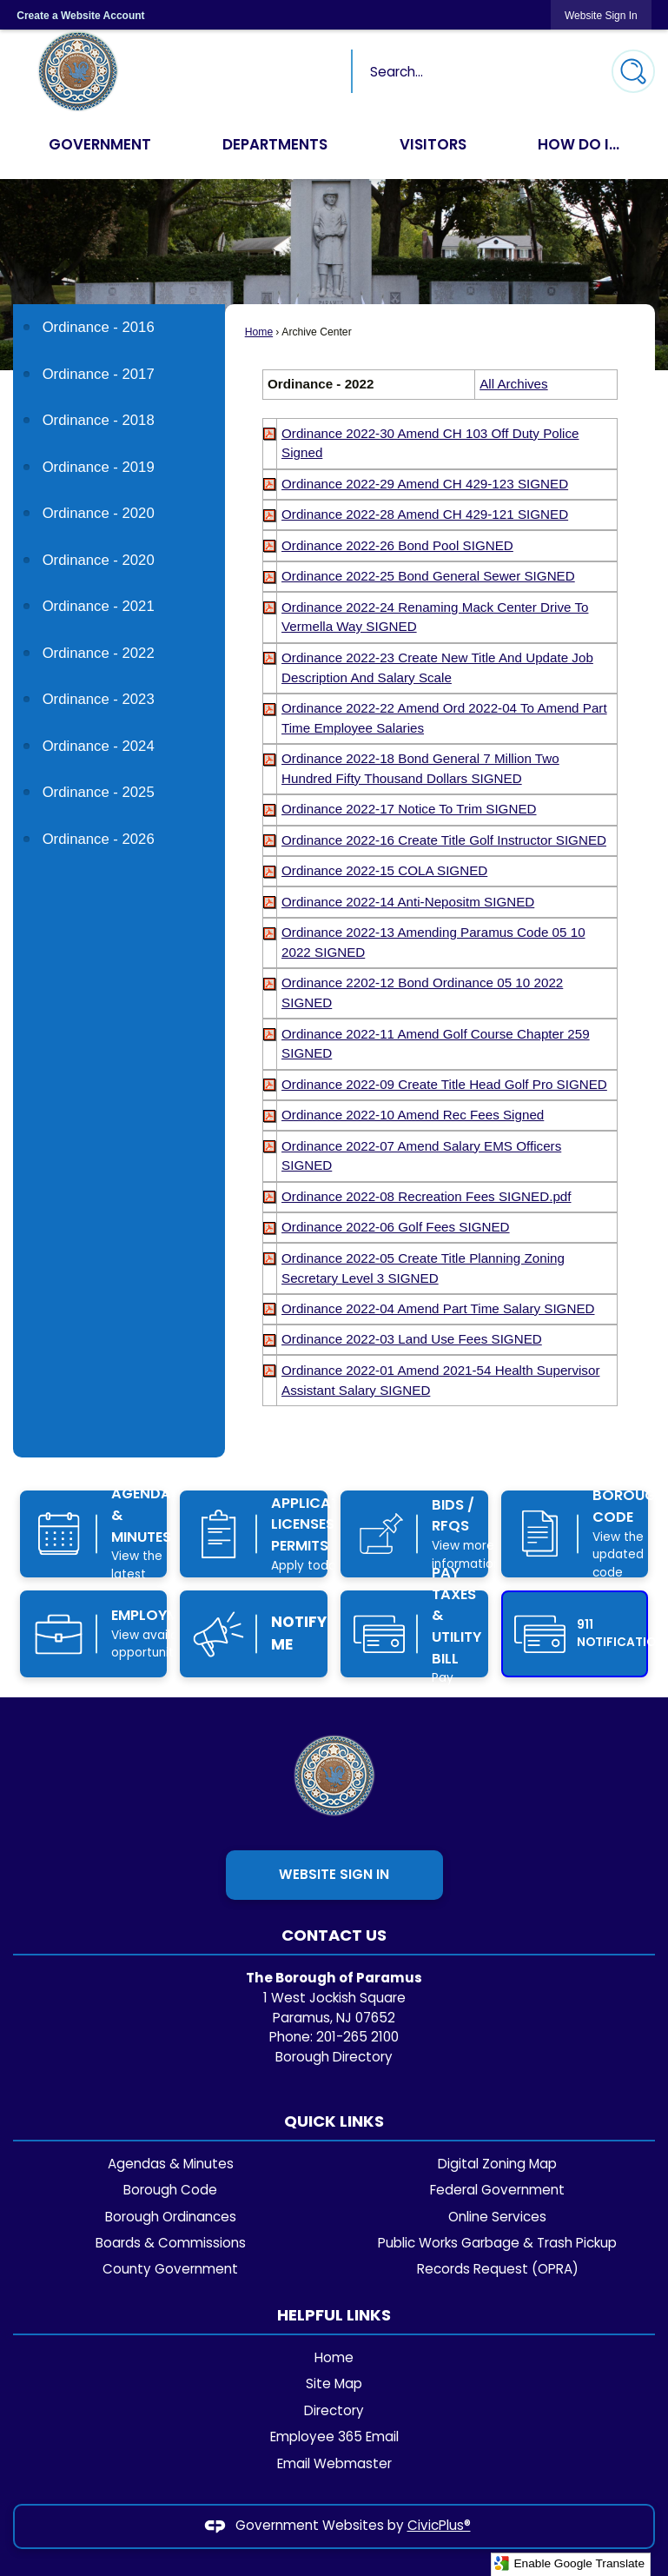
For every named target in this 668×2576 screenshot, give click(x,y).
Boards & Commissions (171, 2243)
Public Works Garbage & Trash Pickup (497, 2243)
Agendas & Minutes (171, 2163)
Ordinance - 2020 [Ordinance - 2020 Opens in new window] (99, 513)
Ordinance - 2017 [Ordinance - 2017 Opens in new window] (99, 374)
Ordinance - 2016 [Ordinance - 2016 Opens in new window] (99, 327)
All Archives (514, 383)
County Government (170, 2269)
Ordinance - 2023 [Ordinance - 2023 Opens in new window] (99, 699)
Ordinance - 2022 (99, 653)
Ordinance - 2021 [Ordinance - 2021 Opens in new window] (99, 606)
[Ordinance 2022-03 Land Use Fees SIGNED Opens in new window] (411, 1338)
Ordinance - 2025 (99, 792)
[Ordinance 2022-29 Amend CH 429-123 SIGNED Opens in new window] (424, 483)
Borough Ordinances (170, 2217)
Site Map (334, 2383)
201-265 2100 (357, 2037)
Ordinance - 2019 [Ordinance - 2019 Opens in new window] (99, 467)
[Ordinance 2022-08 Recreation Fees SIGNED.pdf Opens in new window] (426, 1196)
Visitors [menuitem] (433, 144)
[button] (633, 71)
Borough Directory (334, 2057)
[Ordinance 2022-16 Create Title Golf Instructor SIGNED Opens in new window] (443, 840)
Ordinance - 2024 (99, 746)
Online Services (497, 2217)
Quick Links (334, 2121)
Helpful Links (334, 2315)
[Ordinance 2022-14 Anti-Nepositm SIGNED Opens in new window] (407, 901)
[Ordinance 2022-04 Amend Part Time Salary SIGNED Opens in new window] (437, 1308)
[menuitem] (119, 327)
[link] (601, 15)
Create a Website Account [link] (80, 16)
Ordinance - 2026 (99, 839)
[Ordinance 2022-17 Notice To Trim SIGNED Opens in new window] (408, 808)
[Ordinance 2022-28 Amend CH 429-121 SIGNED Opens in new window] (424, 514)
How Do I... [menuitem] (578, 144)
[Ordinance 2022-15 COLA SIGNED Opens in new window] (384, 870)
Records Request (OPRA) (498, 2269)
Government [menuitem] (100, 144)
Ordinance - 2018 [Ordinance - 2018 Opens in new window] (99, 420)
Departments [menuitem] (275, 144)
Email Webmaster (334, 2463)
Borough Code (170, 2190)
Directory (334, 2410)
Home (259, 332)
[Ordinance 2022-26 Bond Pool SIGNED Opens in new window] (397, 545)
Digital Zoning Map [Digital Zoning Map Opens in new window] (497, 2163)
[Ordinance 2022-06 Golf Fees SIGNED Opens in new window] (395, 1226)
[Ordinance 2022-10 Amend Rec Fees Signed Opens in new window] (412, 1114)
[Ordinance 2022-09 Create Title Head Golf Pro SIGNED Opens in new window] (444, 1084)
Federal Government (497, 2190)
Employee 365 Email (334, 2436)
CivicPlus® (439, 2525)
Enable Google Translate (569, 2563)
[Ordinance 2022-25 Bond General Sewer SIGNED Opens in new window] (428, 575)
